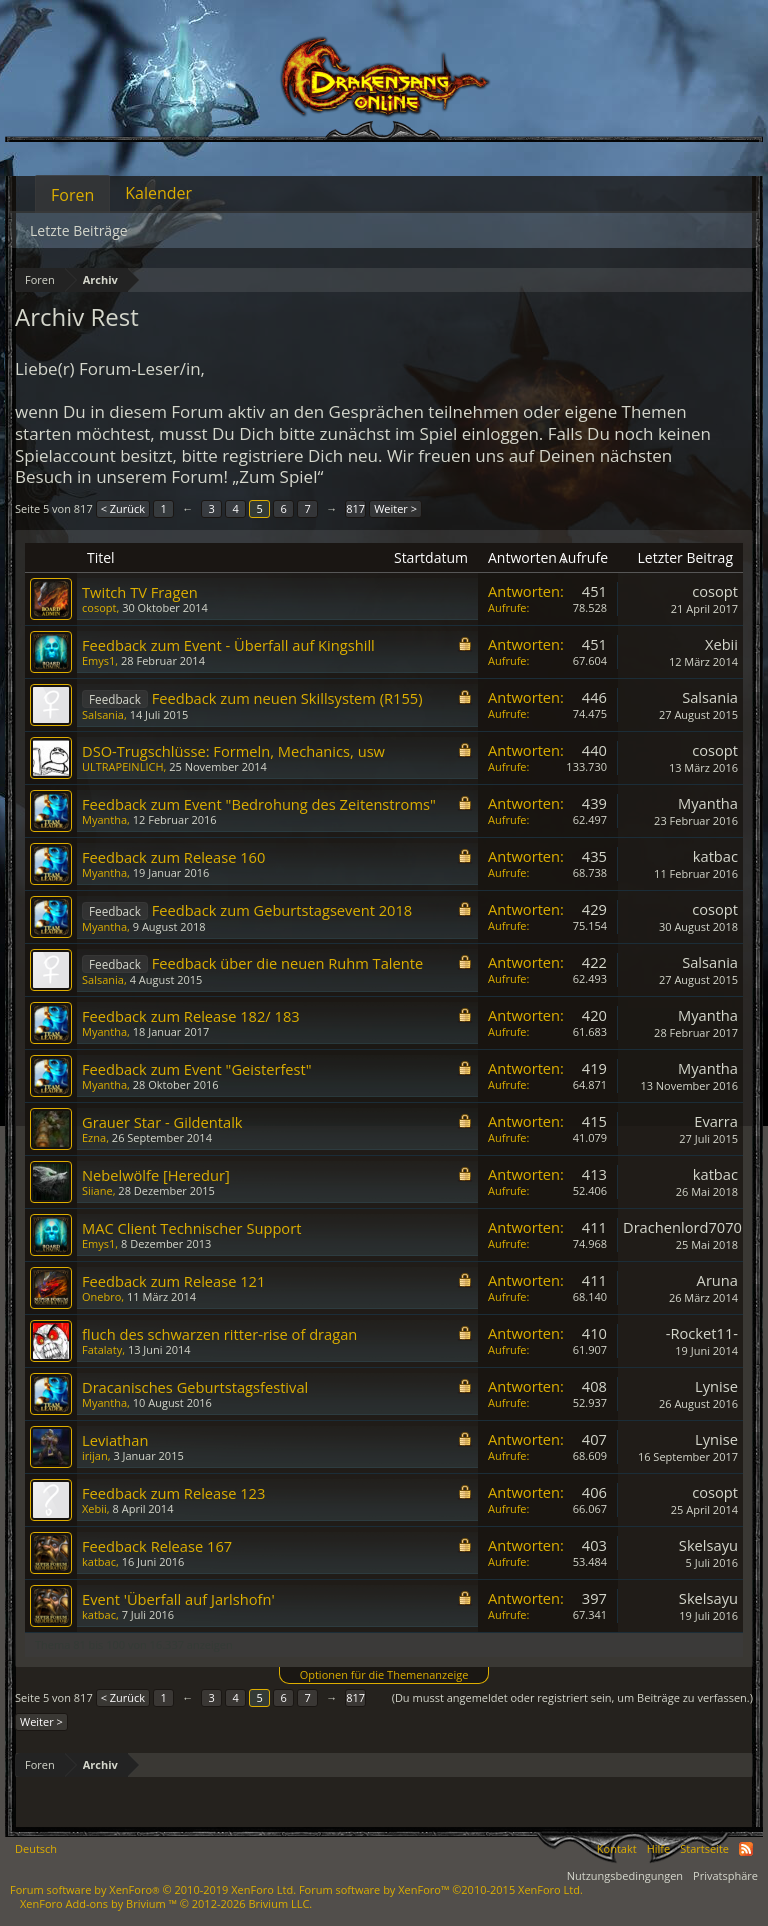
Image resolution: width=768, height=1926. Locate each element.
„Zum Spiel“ (277, 476)
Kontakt (617, 1848)
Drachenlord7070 (682, 1227)
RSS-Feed (746, 1849)
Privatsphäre (725, 1875)
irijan (95, 1455)
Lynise (716, 1386)
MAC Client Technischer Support (191, 1228)
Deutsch (36, 1848)
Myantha (104, 819)
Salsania (103, 714)
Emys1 (98, 660)
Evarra (716, 1121)
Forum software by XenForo (153, 1889)
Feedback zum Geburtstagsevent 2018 (282, 910)
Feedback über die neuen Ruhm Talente (288, 963)
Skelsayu (708, 1545)
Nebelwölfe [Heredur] (156, 1175)
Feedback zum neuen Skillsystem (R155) (287, 698)
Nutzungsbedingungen (625, 1875)
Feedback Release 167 (157, 1546)
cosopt (99, 607)
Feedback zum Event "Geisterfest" (197, 1069)
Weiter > (395, 508)
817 (355, 508)
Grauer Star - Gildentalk (162, 1122)
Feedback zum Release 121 (173, 1281)
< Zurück (123, 508)
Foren (72, 195)
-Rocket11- (702, 1333)
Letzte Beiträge (79, 230)
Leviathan (115, 1440)
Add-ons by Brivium (166, 1903)
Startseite (704, 1848)
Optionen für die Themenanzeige (384, 1674)
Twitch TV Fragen (140, 592)
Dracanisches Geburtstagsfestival (195, 1387)
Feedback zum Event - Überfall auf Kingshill (228, 645)
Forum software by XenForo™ (441, 1889)
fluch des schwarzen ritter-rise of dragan (219, 1334)
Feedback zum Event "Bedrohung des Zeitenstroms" (259, 804)
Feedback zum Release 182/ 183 (191, 1016)
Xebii (721, 644)
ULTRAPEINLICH (123, 766)
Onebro (101, 1296)
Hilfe (659, 1848)
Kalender (158, 193)
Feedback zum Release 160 (173, 857)
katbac (715, 856)
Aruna (717, 1280)
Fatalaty (102, 1349)
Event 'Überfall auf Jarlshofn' (178, 1599)
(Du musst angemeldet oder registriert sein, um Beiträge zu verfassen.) (572, 1697)
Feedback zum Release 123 (173, 1493)
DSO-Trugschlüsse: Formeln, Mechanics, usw (233, 751)
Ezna (94, 1137)
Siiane (97, 1190)
